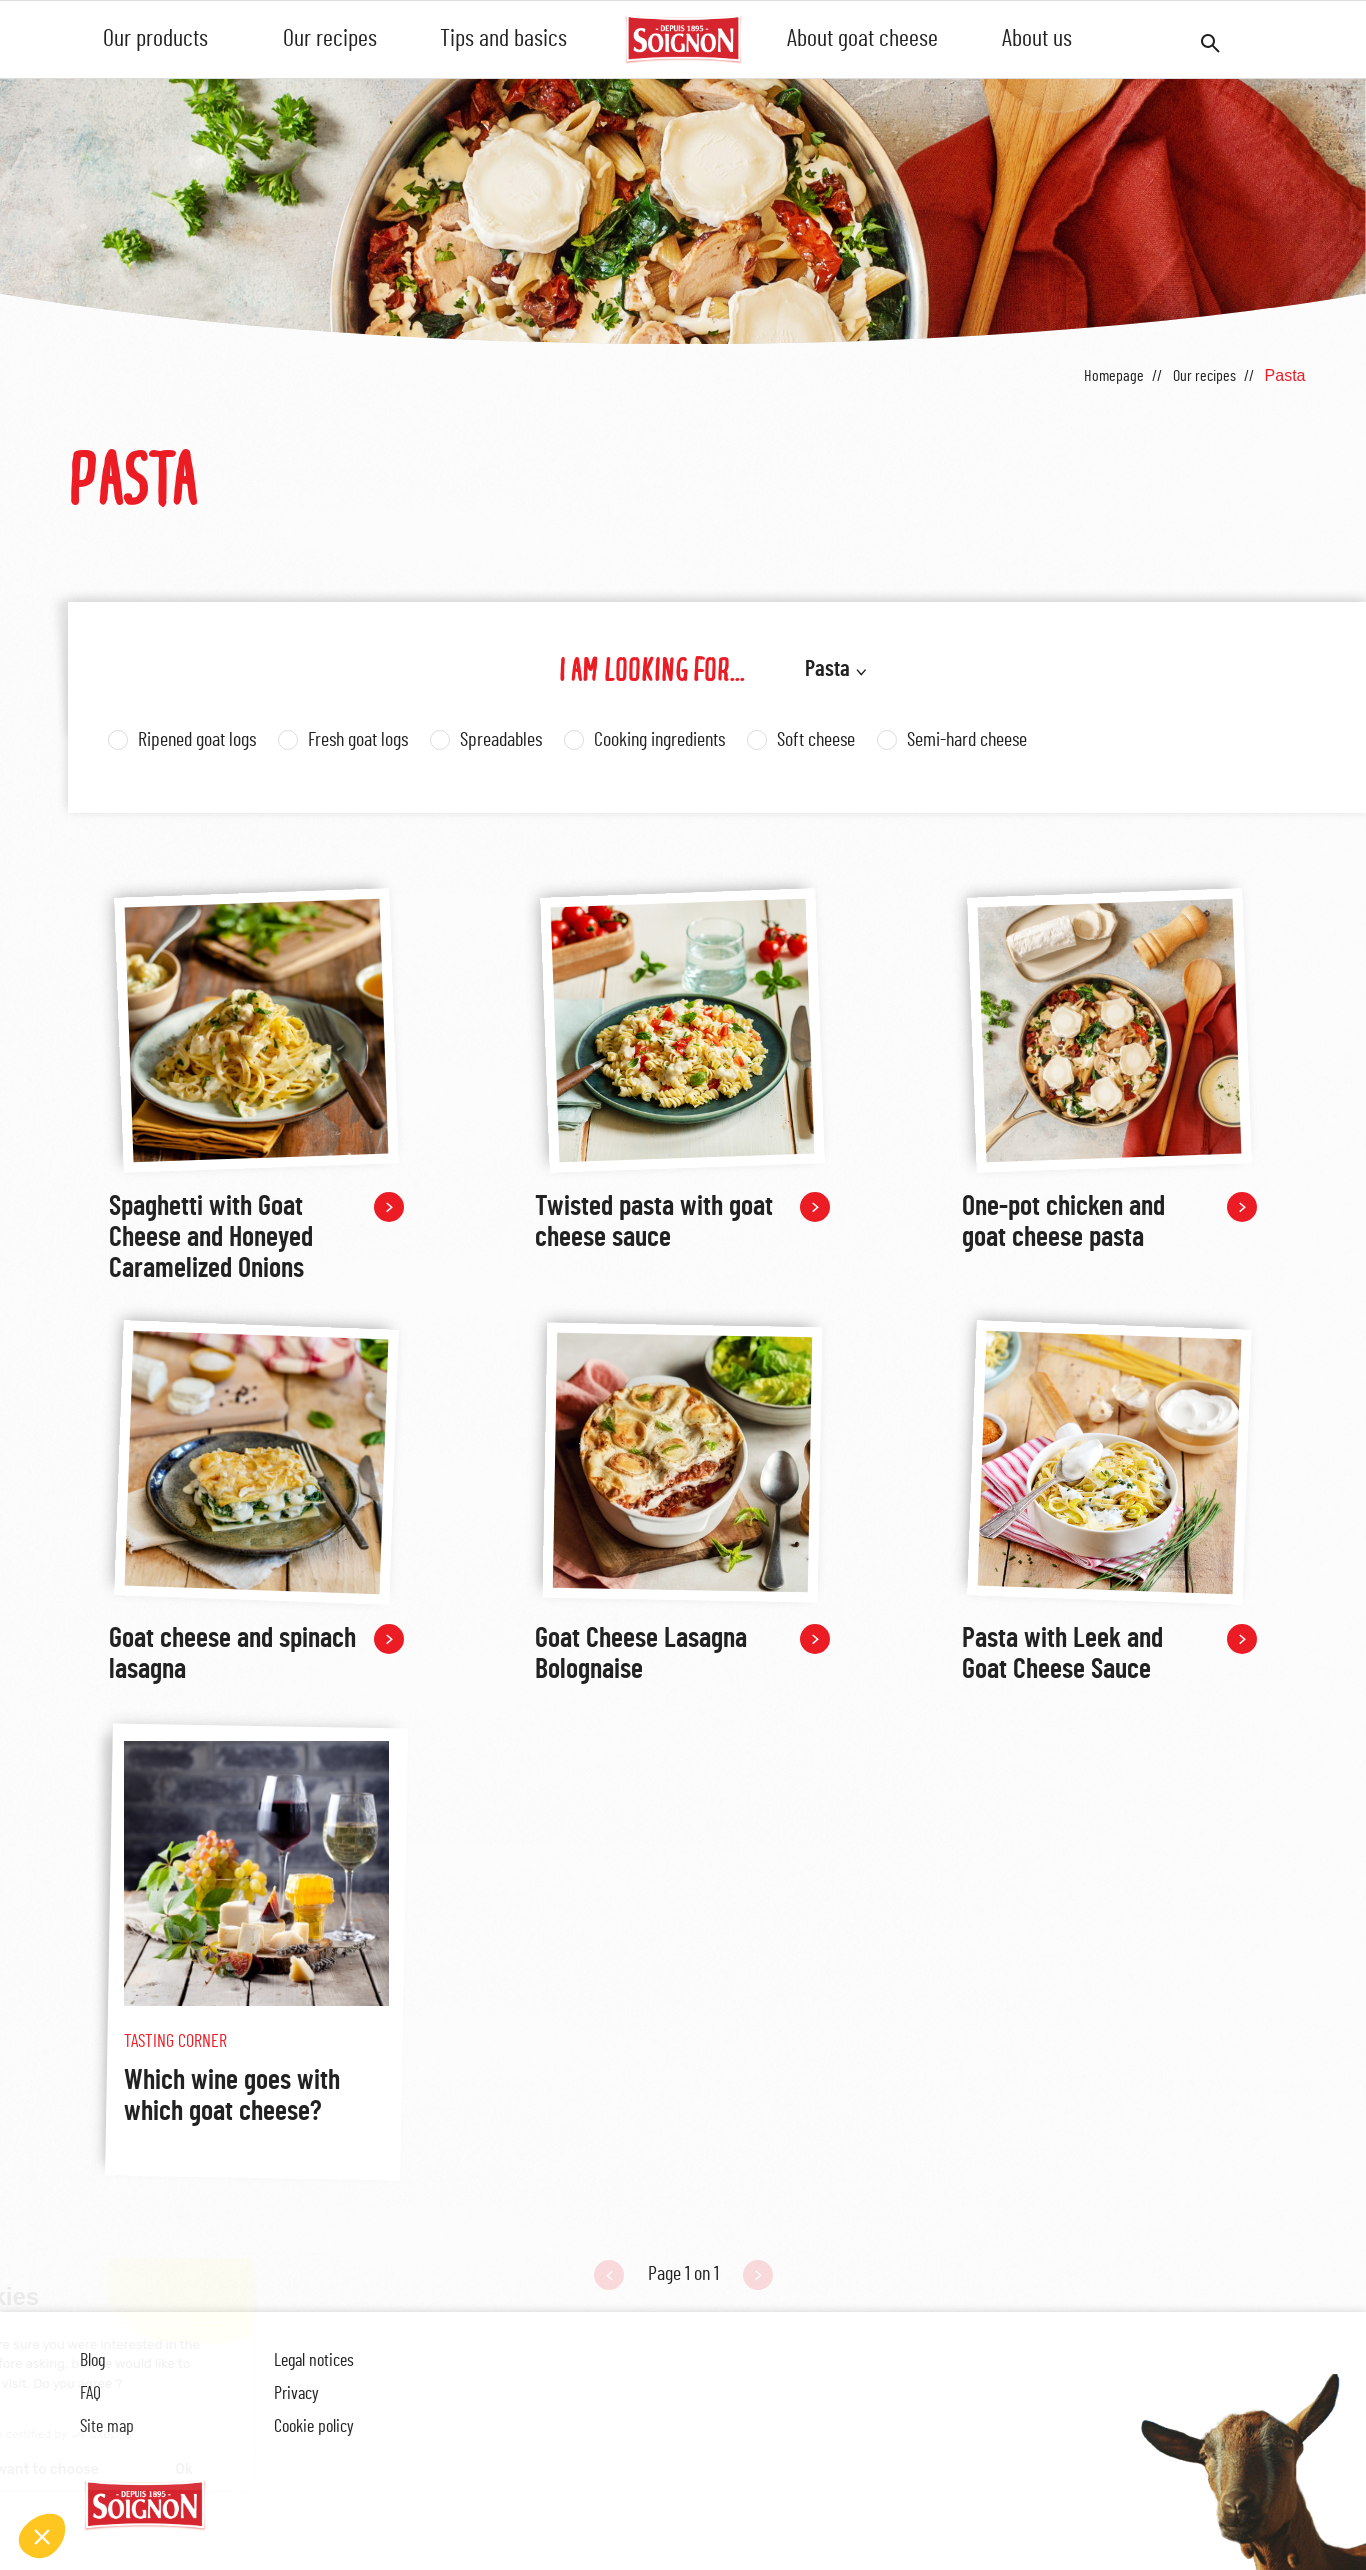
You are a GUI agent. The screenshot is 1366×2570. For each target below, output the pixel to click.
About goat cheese (862, 39)
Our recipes (330, 39)
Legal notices (314, 2361)
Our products (155, 39)
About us (1037, 39)
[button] (42, 2536)
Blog (92, 2361)
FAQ (90, 2394)
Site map (107, 2427)
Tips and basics (503, 39)
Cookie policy (314, 2427)
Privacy (296, 2394)
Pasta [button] (827, 669)
